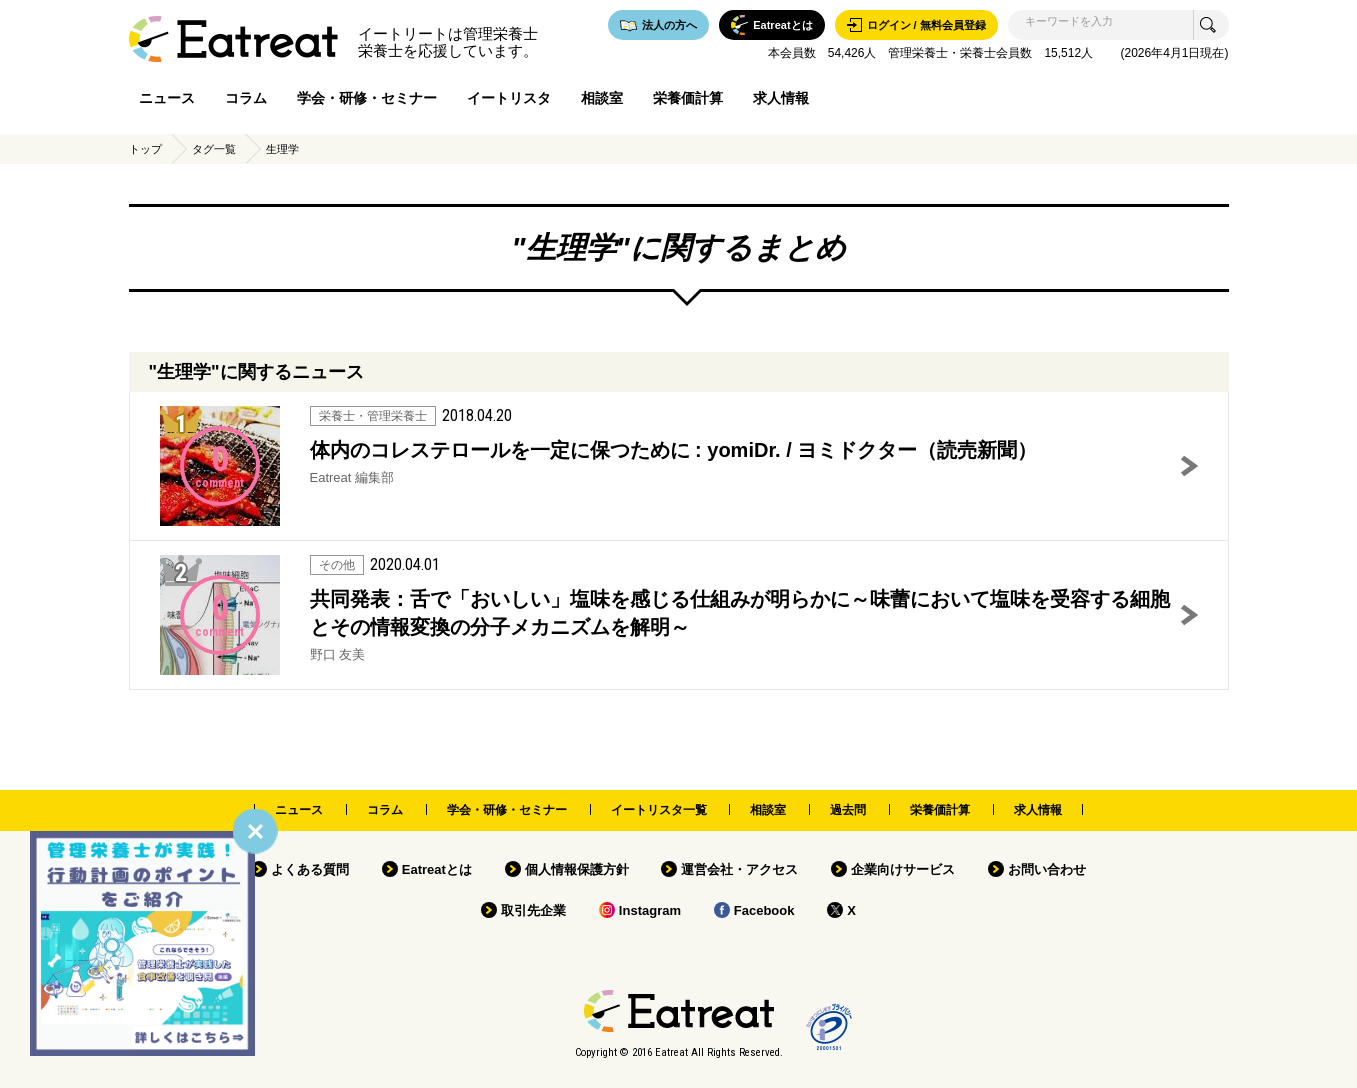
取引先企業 (533, 910)
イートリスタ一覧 (659, 810)
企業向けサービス (903, 869)
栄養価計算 (688, 98)
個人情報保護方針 (577, 869)
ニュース (167, 98)
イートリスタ (509, 98)
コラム (246, 98)
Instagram (650, 910)
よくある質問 (310, 869)
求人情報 (781, 98)
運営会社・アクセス (739, 869)
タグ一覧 (214, 149)
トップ (145, 149)
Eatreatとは (437, 869)
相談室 (602, 98)
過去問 (848, 810)
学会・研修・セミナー (367, 98)
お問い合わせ (1047, 869)
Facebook (764, 910)
